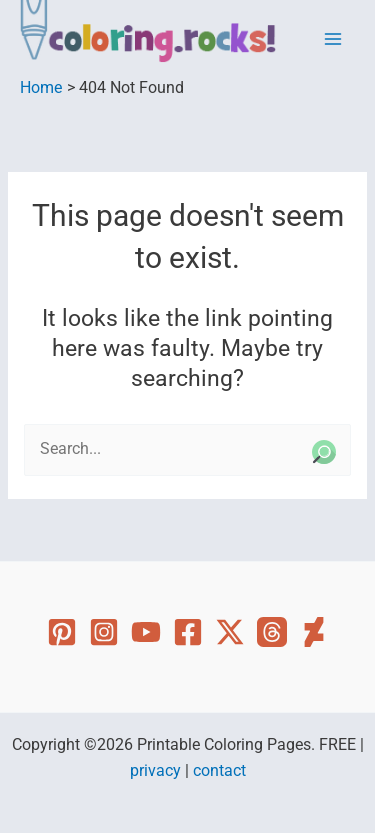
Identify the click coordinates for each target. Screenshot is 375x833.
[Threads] (272, 632)
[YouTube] (146, 632)
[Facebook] (188, 632)
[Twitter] (230, 632)
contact (219, 771)
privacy (155, 771)
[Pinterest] (62, 632)
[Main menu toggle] (333, 39)
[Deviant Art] (314, 632)
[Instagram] (104, 632)
